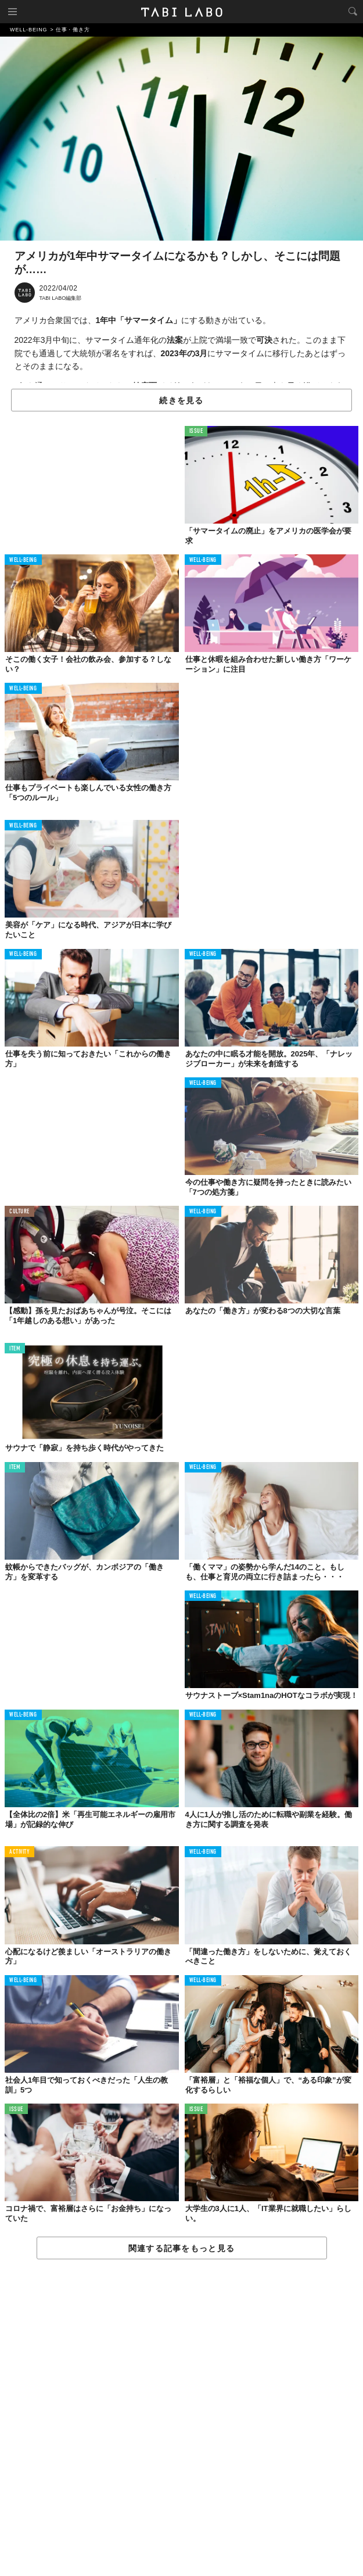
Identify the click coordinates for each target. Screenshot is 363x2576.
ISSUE (196, 431)
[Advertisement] (181, 2418)
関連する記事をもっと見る (181, 2248)
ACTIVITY (19, 1852)
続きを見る (181, 400)
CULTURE (19, 1212)
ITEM (14, 1349)
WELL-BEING (23, 560)
